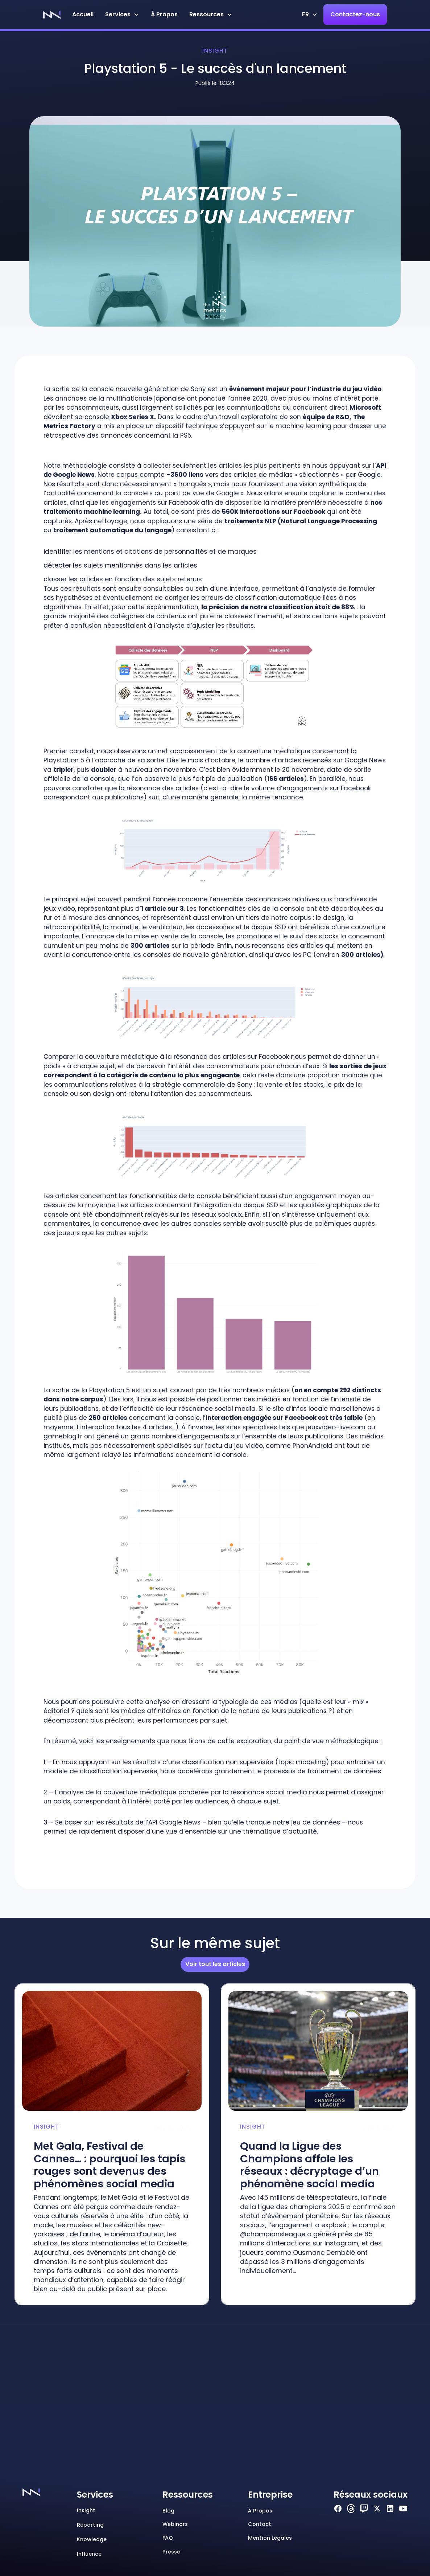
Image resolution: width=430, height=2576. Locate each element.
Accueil (83, 14)
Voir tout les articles (215, 1964)
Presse (171, 2551)
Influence (89, 2553)
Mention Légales (270, 2538)
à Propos (164, 14)
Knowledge (92, 2539)
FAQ (167, 2538)
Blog (168, 2510)
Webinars (175, 2524)
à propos (260, 2510)
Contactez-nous (355, 14)
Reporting (90, 2524)
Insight (215, 50)
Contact (259, 2524)
